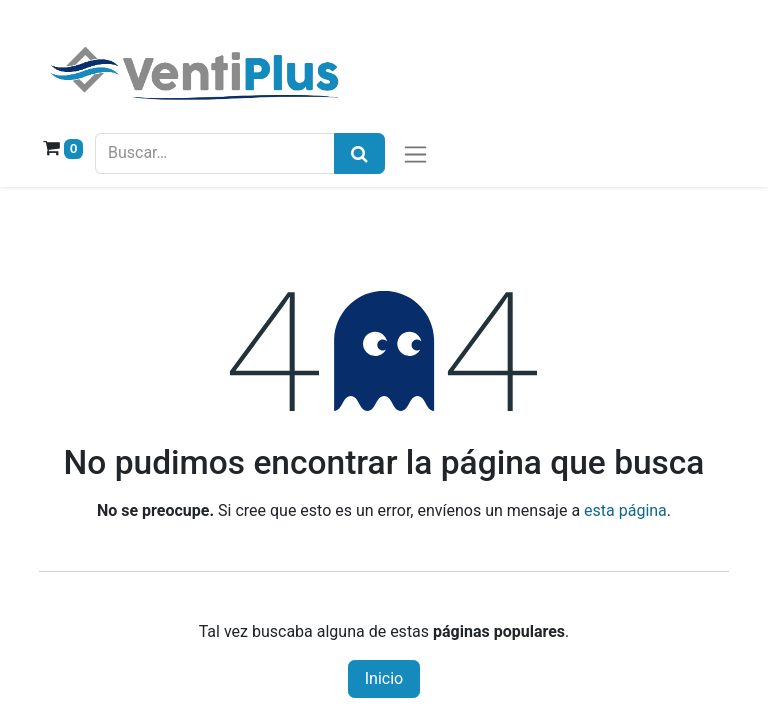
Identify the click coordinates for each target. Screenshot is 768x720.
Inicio (384, 678)
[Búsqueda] (359, 153)
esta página (625, 510)
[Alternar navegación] (415, 153)
